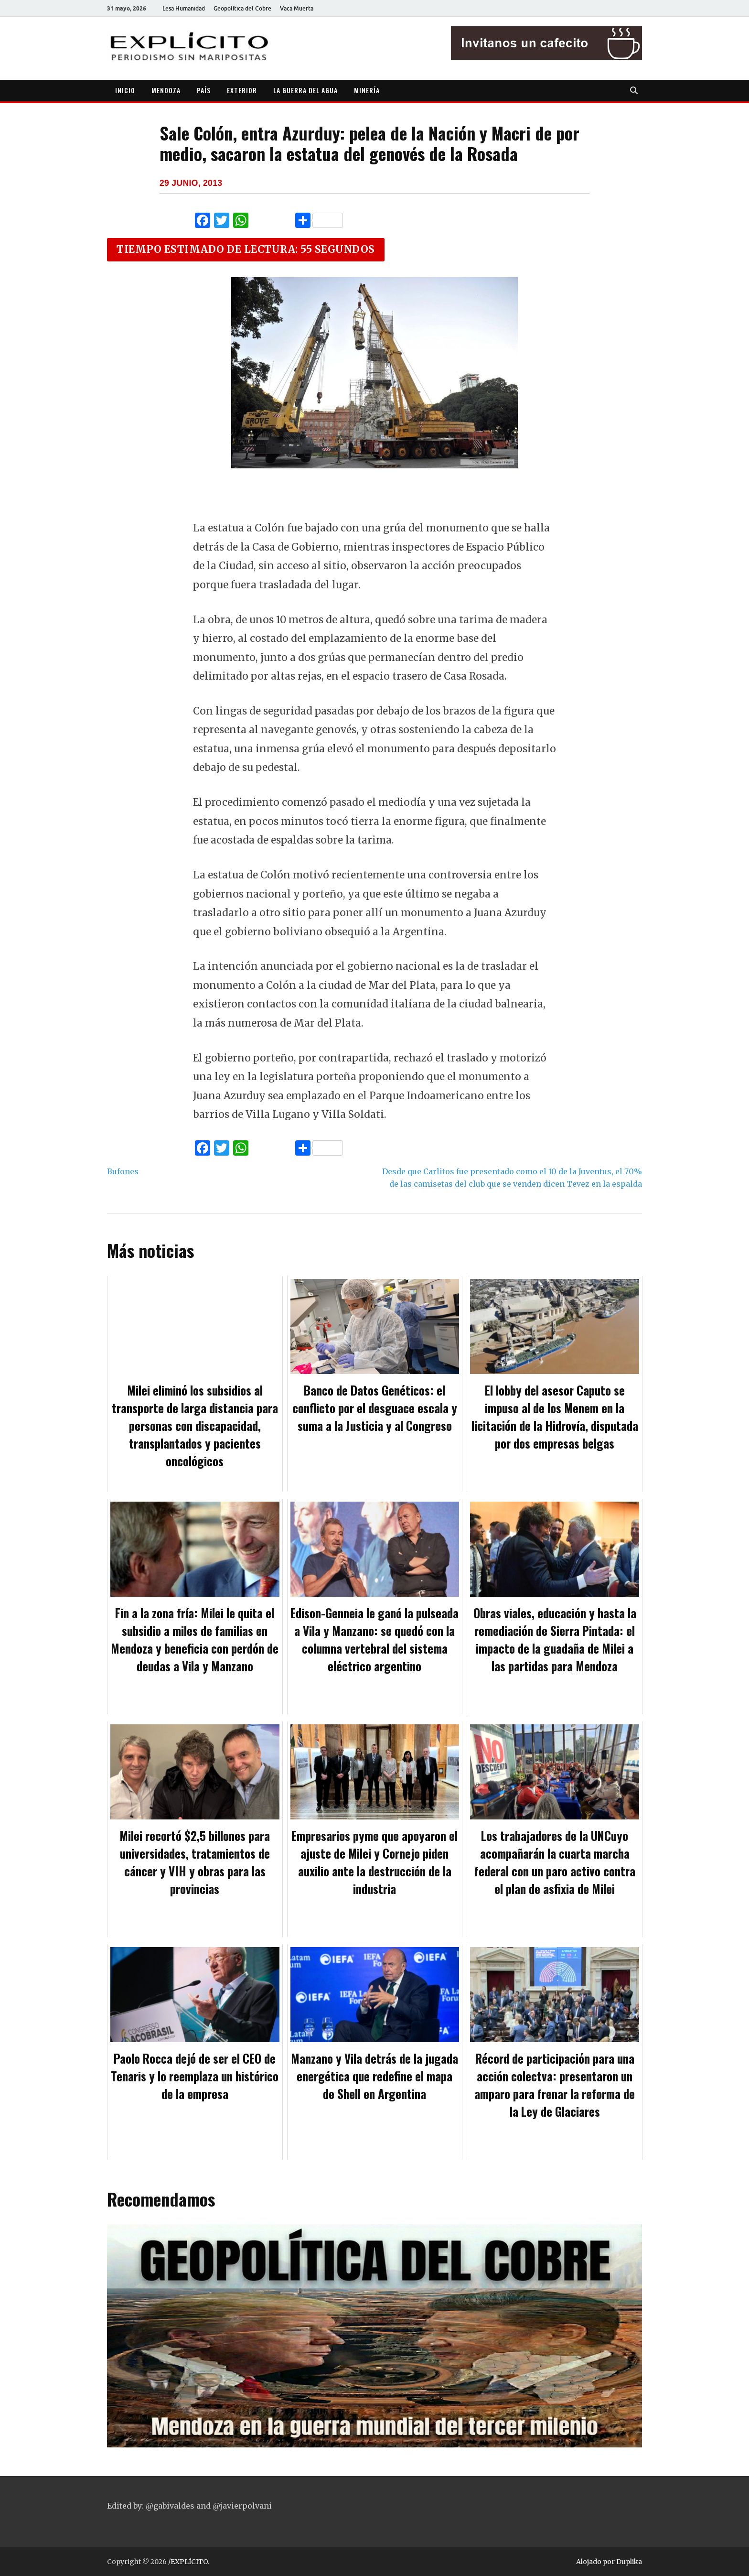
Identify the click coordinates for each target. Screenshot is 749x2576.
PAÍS (204, 90)
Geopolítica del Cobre (242, 8)
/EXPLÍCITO (188, 2561)
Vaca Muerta (296, 8)
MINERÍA (367, 90)
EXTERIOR (242, 90)
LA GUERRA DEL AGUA (305, 90)
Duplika (629, 2561)
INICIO (125, 90)
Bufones (123, 1171)
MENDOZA (166, 90)
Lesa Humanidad (183, 8)
